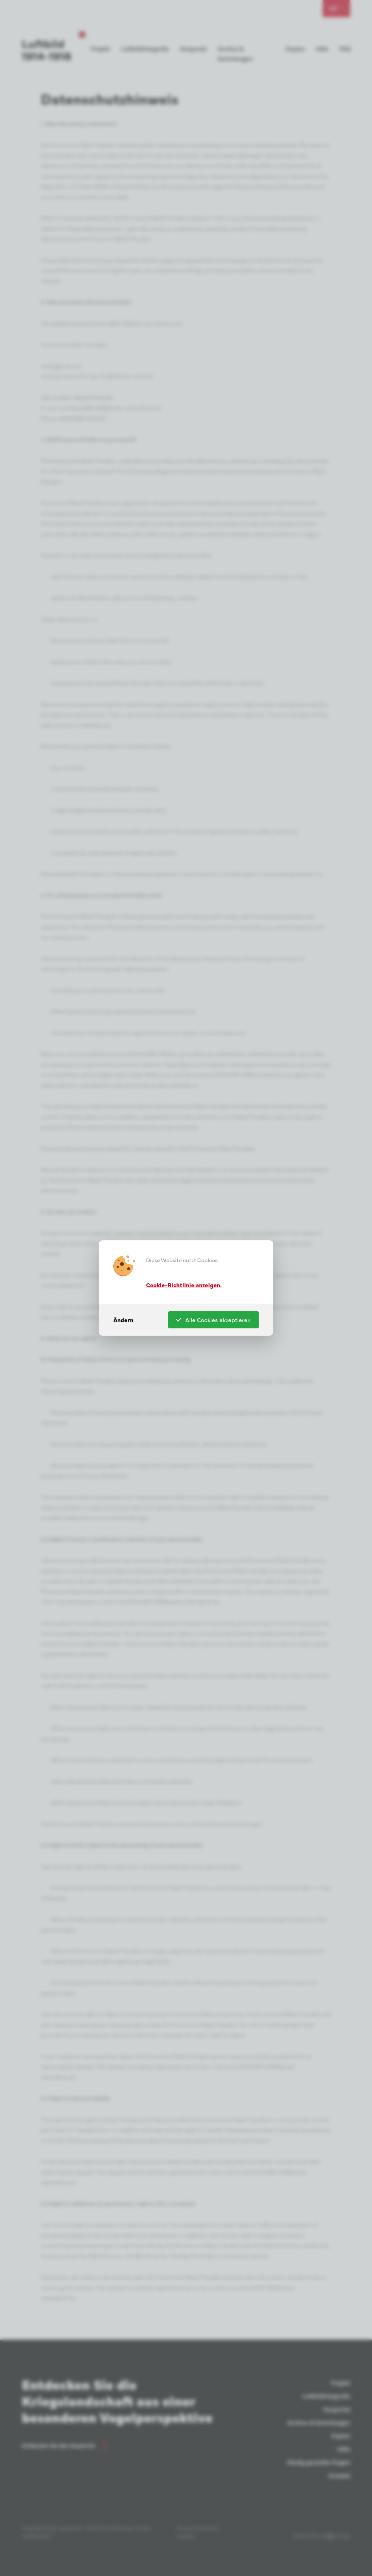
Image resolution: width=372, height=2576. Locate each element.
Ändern (123, 1320)
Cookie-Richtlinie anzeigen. (184, 1284)
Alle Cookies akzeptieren (213, 1320)
